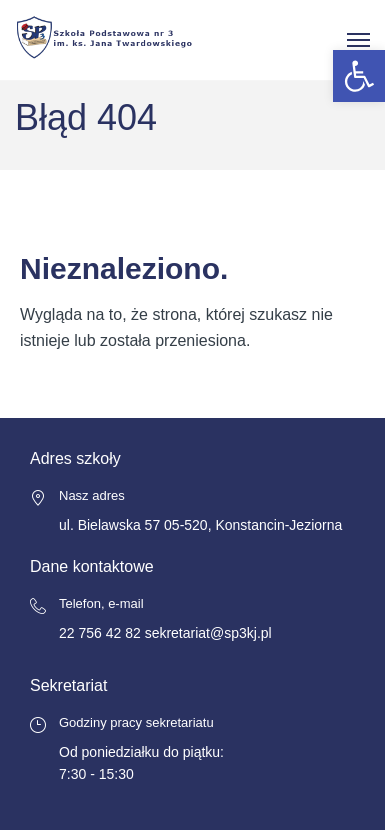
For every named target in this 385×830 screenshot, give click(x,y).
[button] (359, 76)
